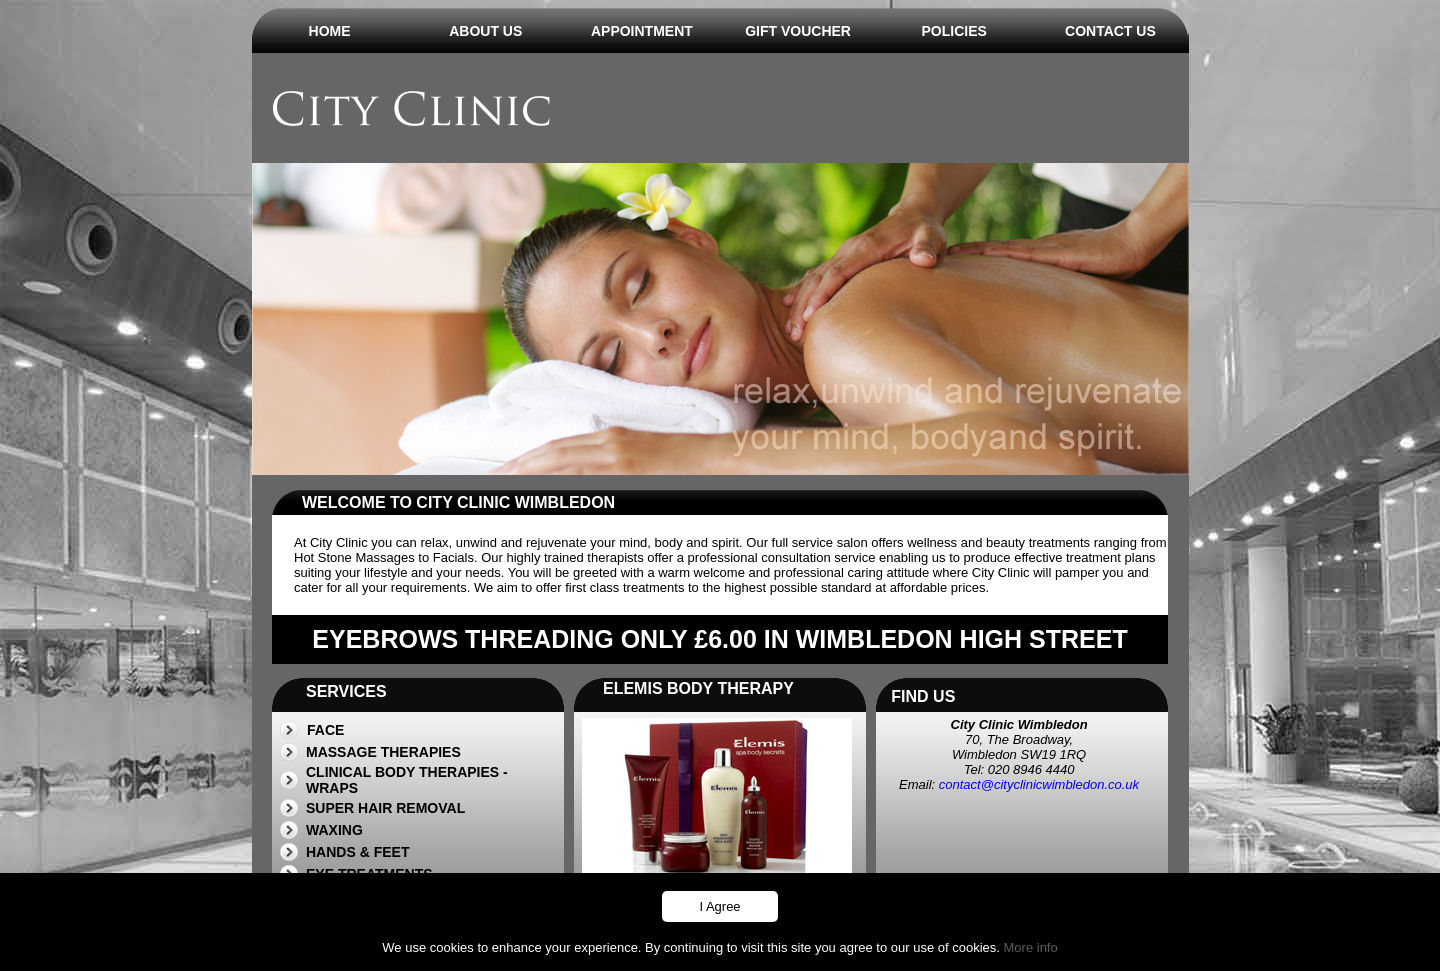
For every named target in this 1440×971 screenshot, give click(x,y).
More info (1031, 947)
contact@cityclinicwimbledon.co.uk (1039, 784)
